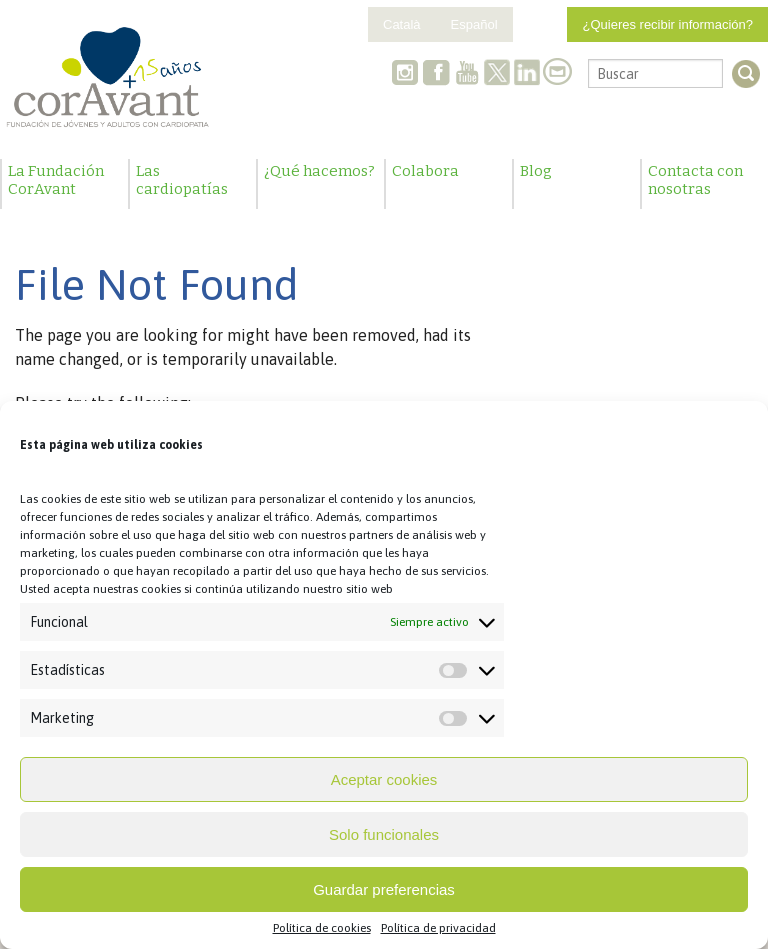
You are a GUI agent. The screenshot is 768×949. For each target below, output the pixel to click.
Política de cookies (322, 928)
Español (474, 24)
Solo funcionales (384, 834)
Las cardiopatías (182, 180)
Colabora (425, 171)
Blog (536, 171)
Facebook (437, 74)
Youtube (467, 74)
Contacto (557, 74)
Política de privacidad (438, 928)
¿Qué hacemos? (319, 171)
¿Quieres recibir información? (667, 24)
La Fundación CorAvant (56, 180)
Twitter (497, 75)
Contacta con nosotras (695, 180)
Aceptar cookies (384, 779)
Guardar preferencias (384, 889)
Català (402, 24)
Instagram (407, 74)
